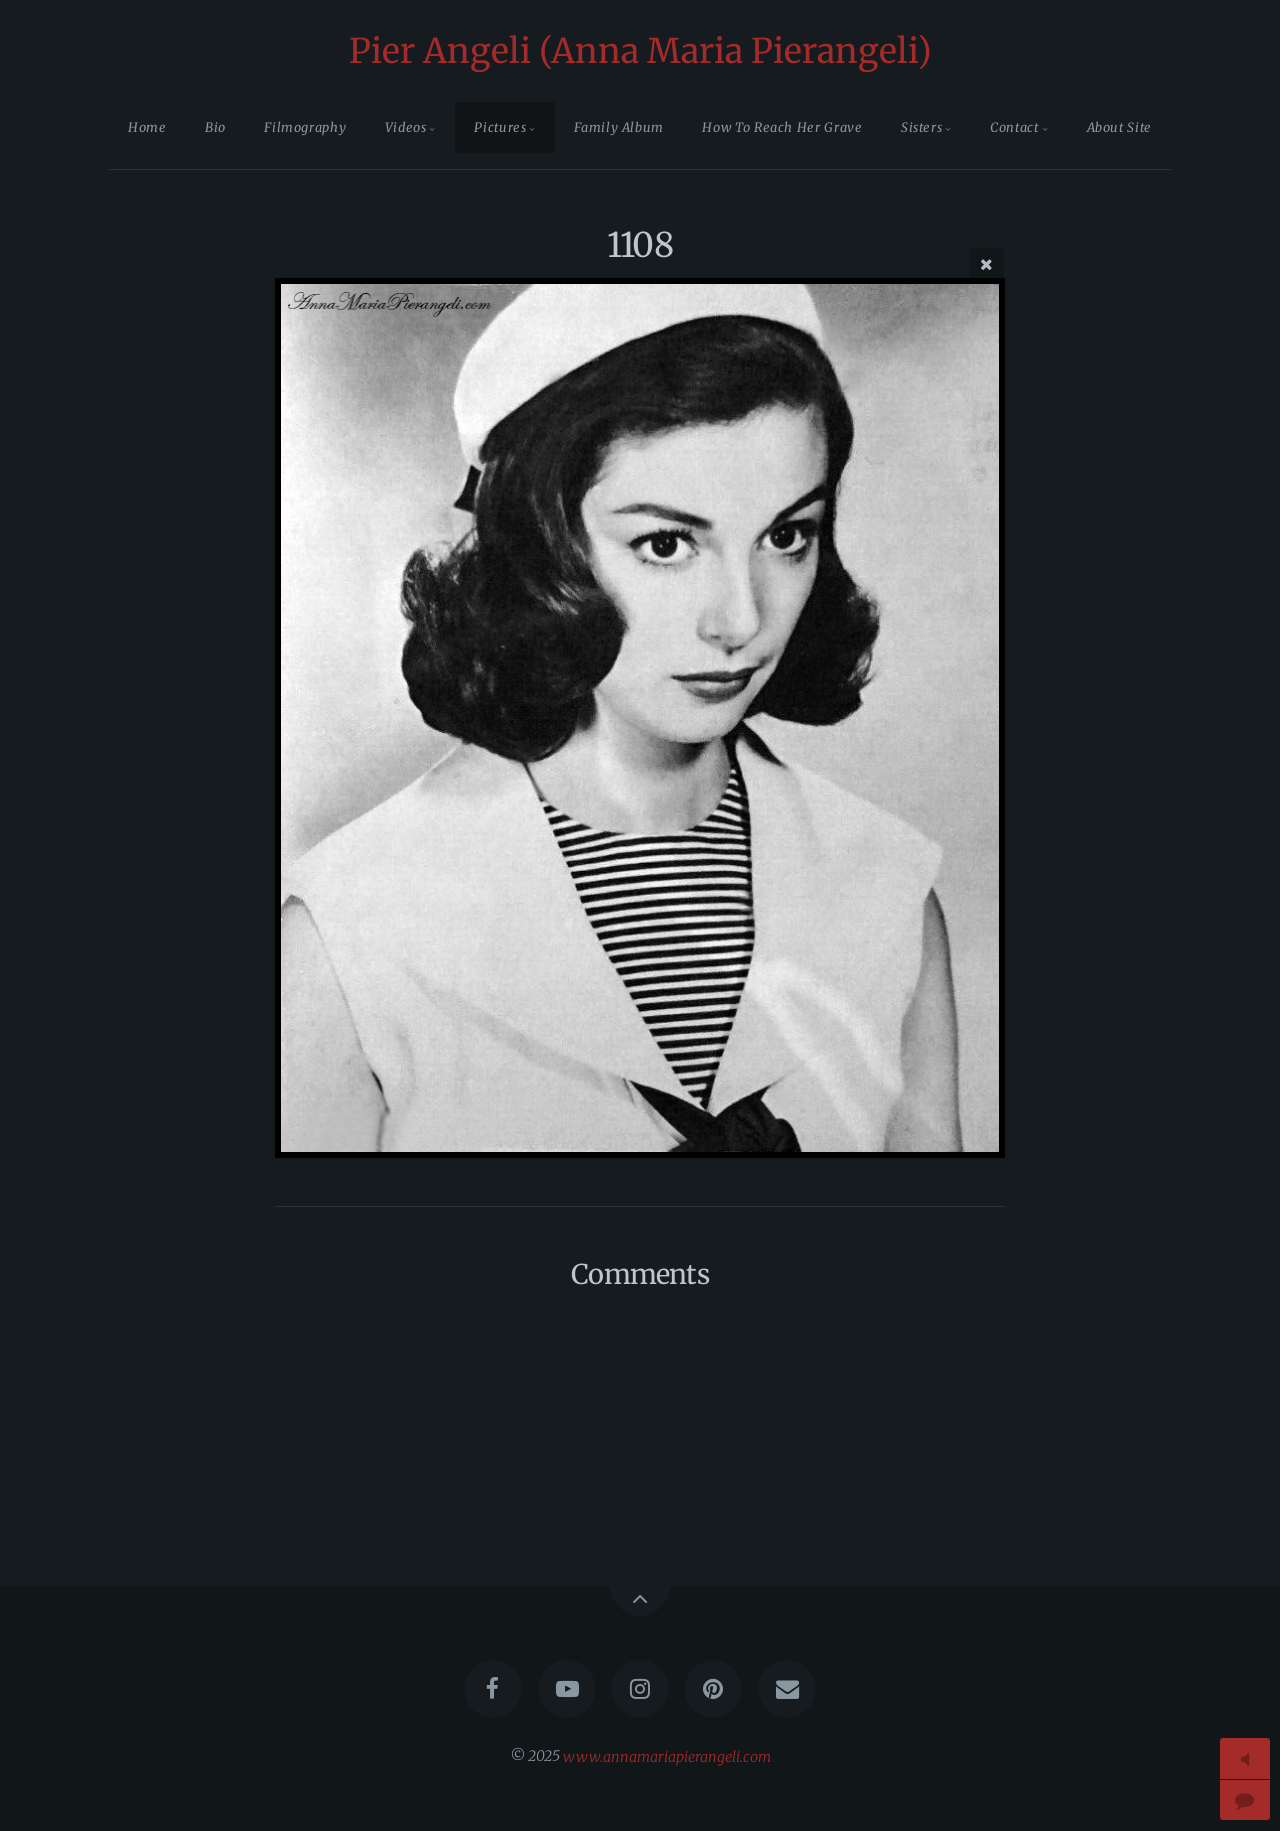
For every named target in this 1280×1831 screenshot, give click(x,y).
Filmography (305, 127)
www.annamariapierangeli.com (667, 1756)
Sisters (921, 127)
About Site (1119, 127)
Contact (1014, 127)
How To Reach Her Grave (782, 127)
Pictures (500, 127)
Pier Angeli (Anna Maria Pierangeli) (640, 51)
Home (147, 127)
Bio (215, 127)
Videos (406, 127)
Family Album (619, 127)
